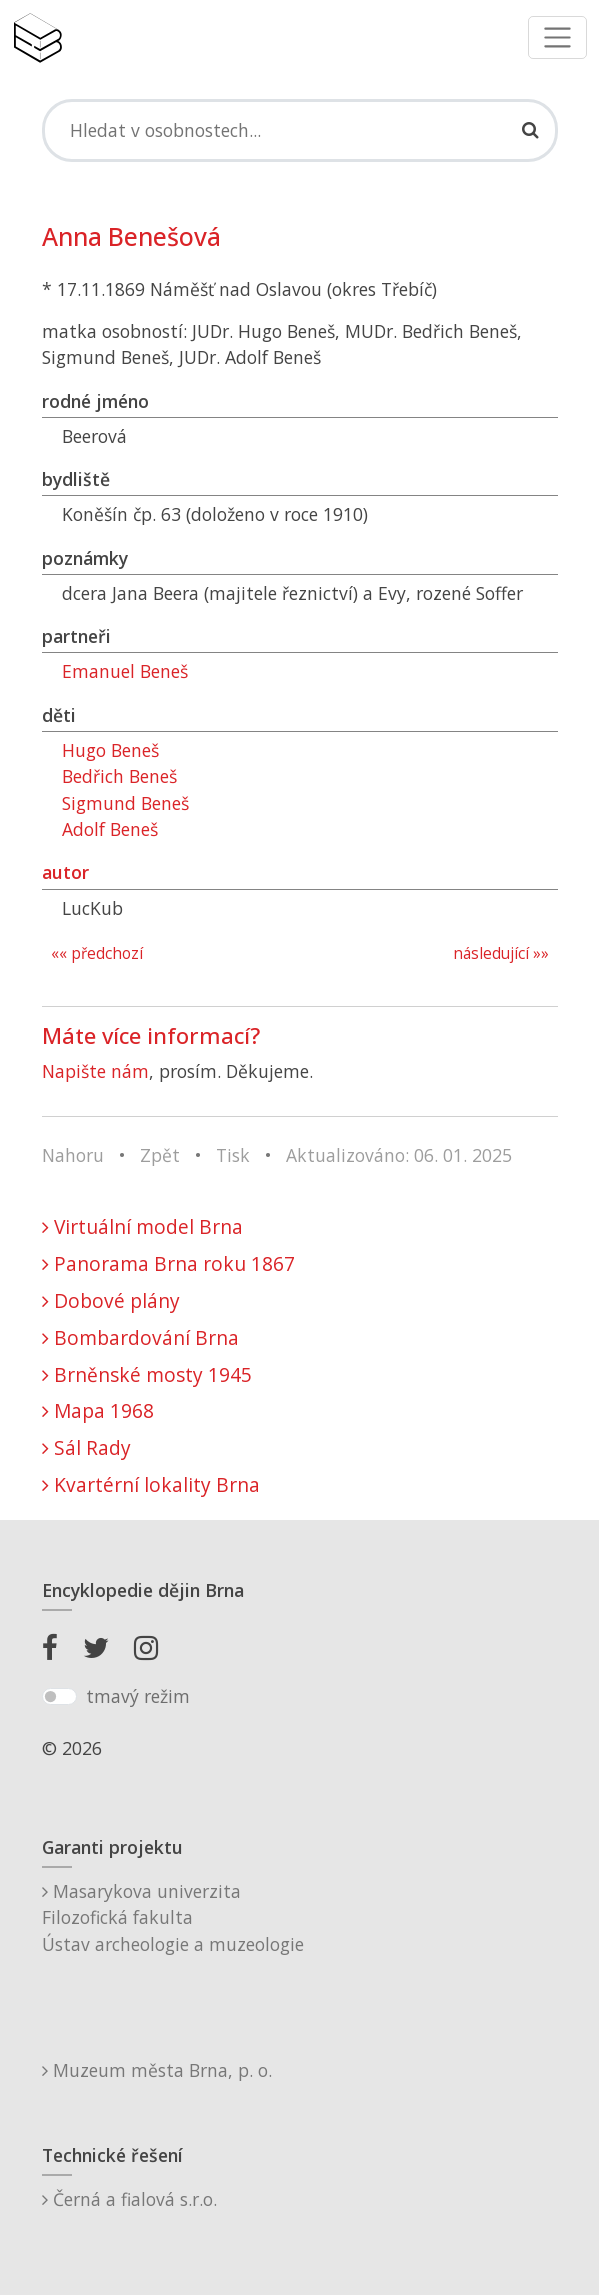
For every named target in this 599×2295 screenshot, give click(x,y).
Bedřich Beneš (119, 776)
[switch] (59, 1697)
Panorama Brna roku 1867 (168, 1263)
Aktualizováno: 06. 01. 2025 (399, 1155)
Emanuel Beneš (125, 671)
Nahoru (73, 1155)
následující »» (501, 953)
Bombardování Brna (140, 1337)
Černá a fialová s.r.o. (129, 2199)
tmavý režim (138, 1696)
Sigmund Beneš (125, 803)
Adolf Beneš (110, 829)
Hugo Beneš (110, 750)
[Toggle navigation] (557, 37)
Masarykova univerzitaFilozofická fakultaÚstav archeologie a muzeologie (173, 1917)
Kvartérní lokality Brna (151, 1484)
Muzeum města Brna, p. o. (157, 2070)
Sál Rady (86, 1447)
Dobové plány (111, 1300)
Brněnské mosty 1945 (147, 1374)
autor (65, 872)
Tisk (233, 1155)
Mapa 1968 (98, 1410)
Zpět (160, 1155)
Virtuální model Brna (142, 1226)
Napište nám (95, 1071)
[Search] (300, 130)
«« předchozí (97, 953)
